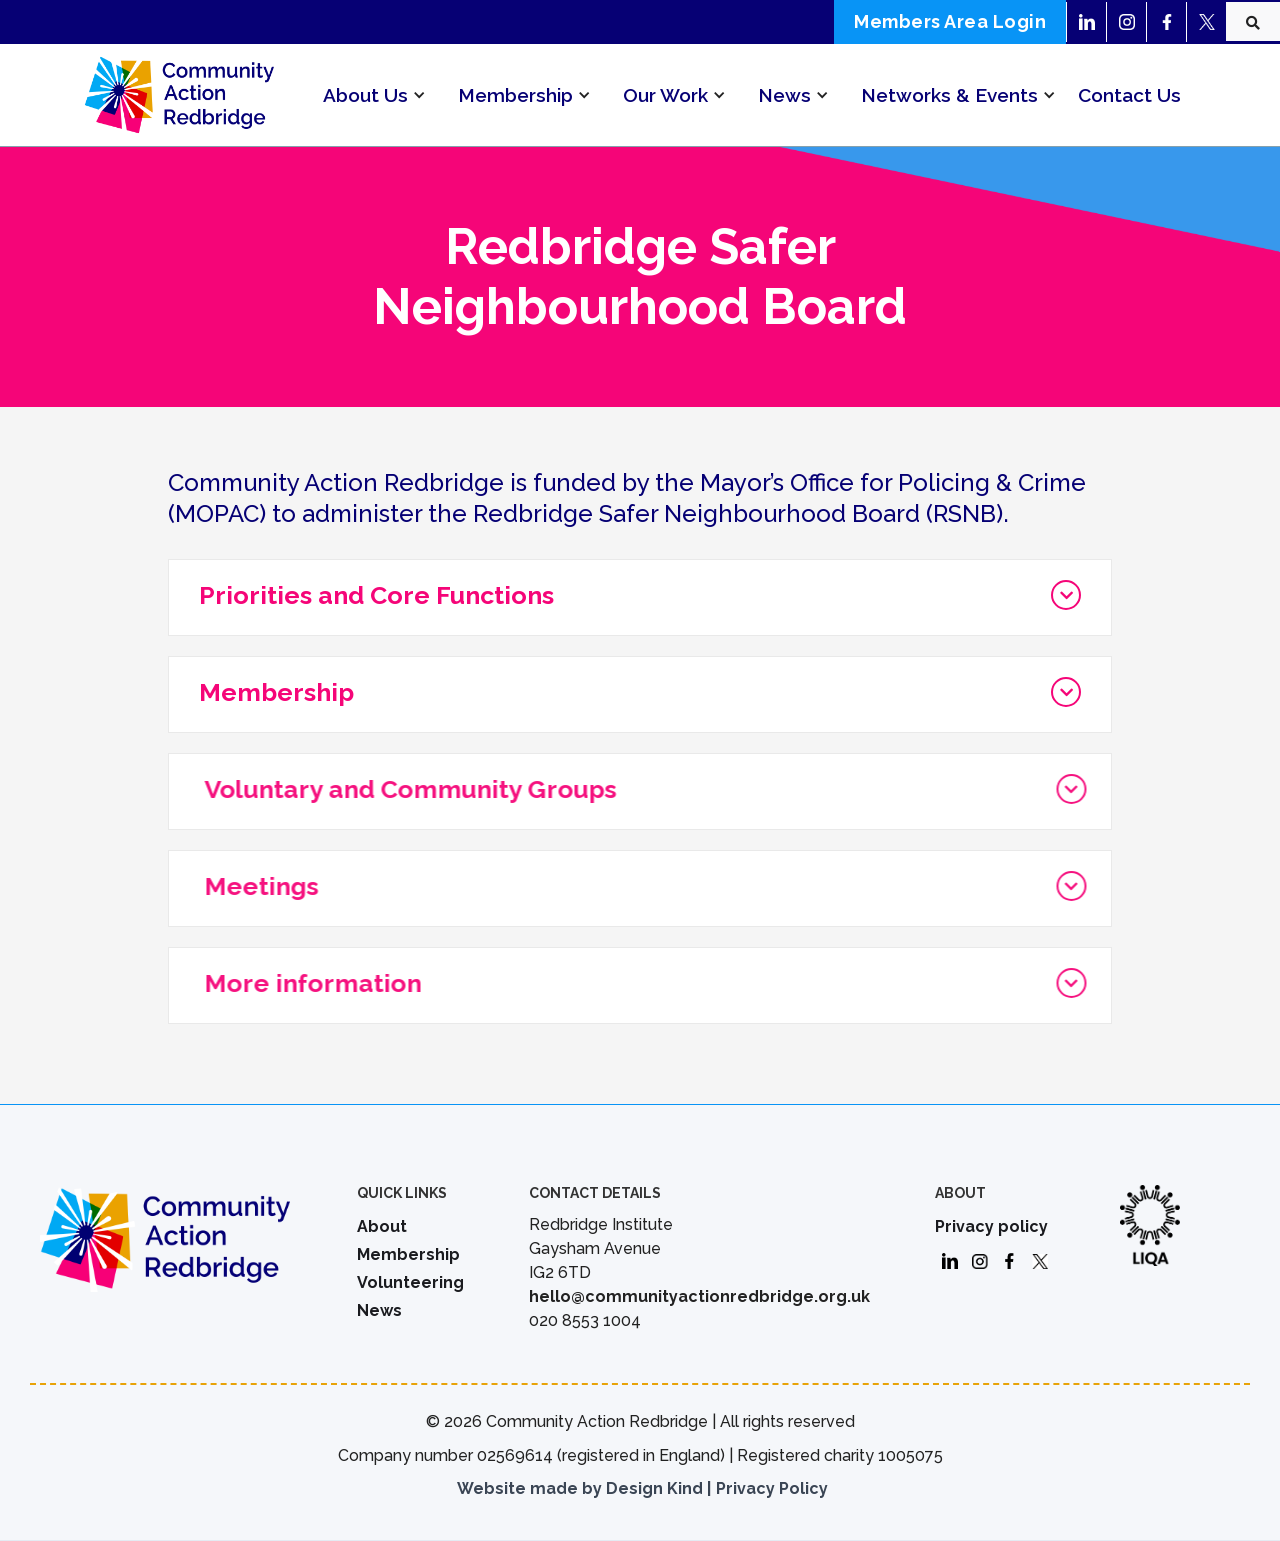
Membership (408, 1255)
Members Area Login (950, 21)
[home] (179, 94)
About (382, 1227)
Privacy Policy (772, 1488)
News (379, 1311)
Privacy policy (991, 1227)
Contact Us (1129, 95)
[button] (365, 95)
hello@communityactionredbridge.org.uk (699, 1296)
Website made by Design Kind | (584, 1488)
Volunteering (410, 1283)
